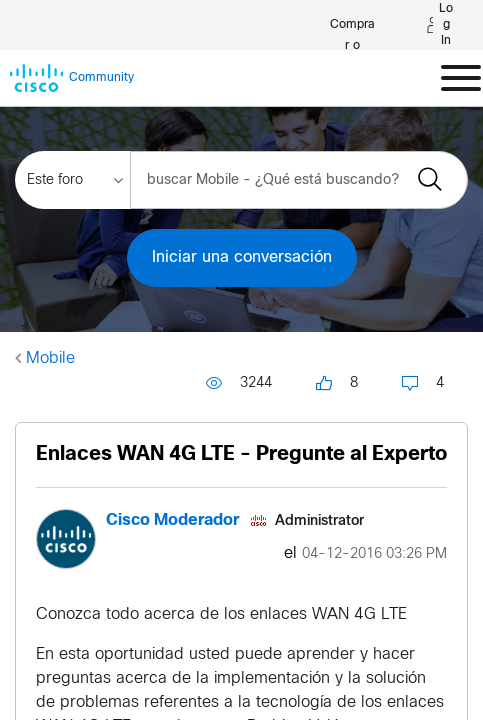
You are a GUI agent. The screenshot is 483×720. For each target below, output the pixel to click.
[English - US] (411, 25)
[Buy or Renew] (72, 19)
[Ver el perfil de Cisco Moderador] (172, 520)
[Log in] (223, 25)
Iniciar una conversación (242, 257)
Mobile (50, 358)
